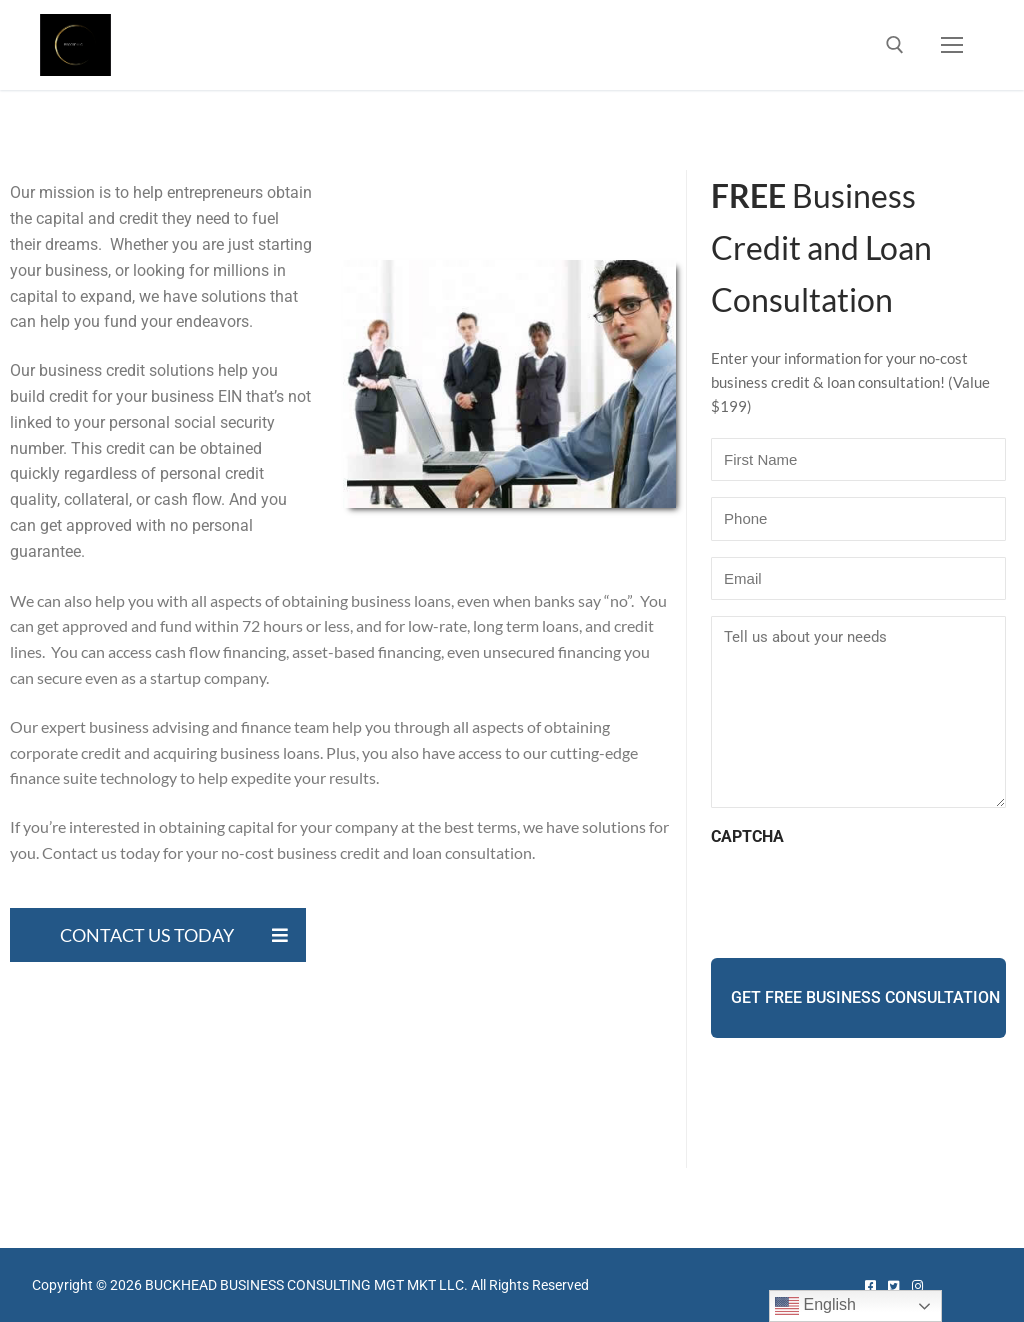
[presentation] (863, 897)
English (815, 1306)
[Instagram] (916, 1286)
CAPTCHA (747, 836)
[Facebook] (870, 1286)
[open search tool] (895, 45)
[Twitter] (893, 1286)
